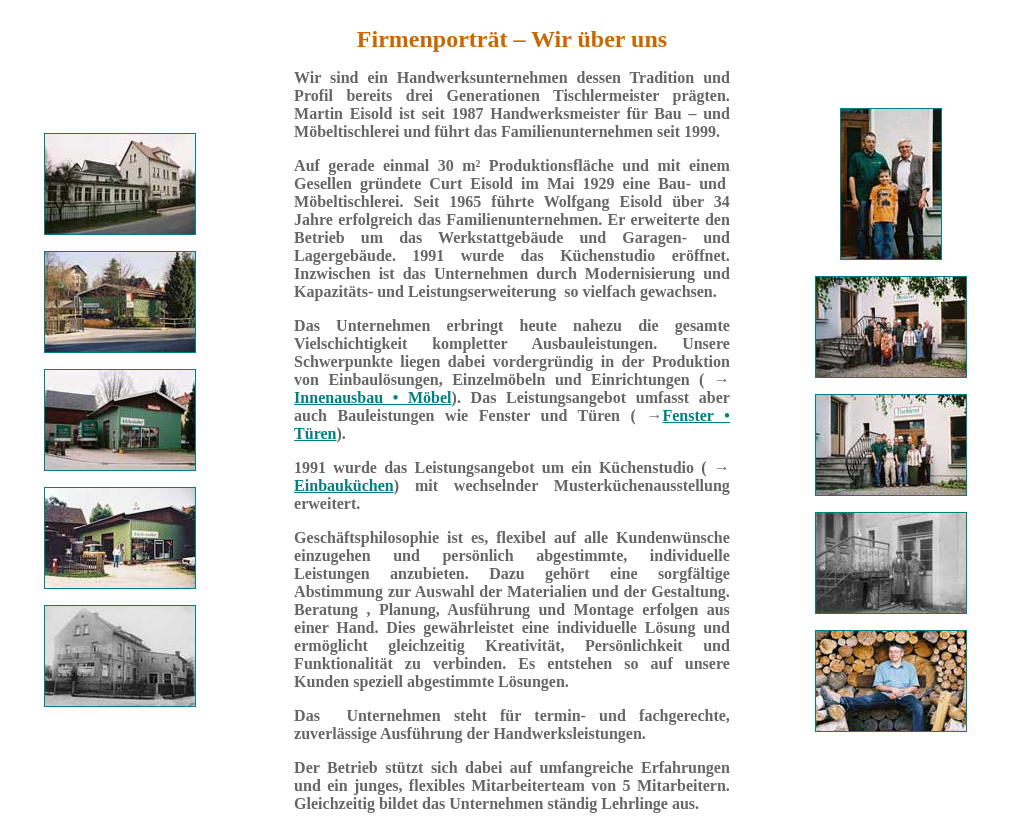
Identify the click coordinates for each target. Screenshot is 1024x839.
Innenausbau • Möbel (372, 397)
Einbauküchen (344, 485)
